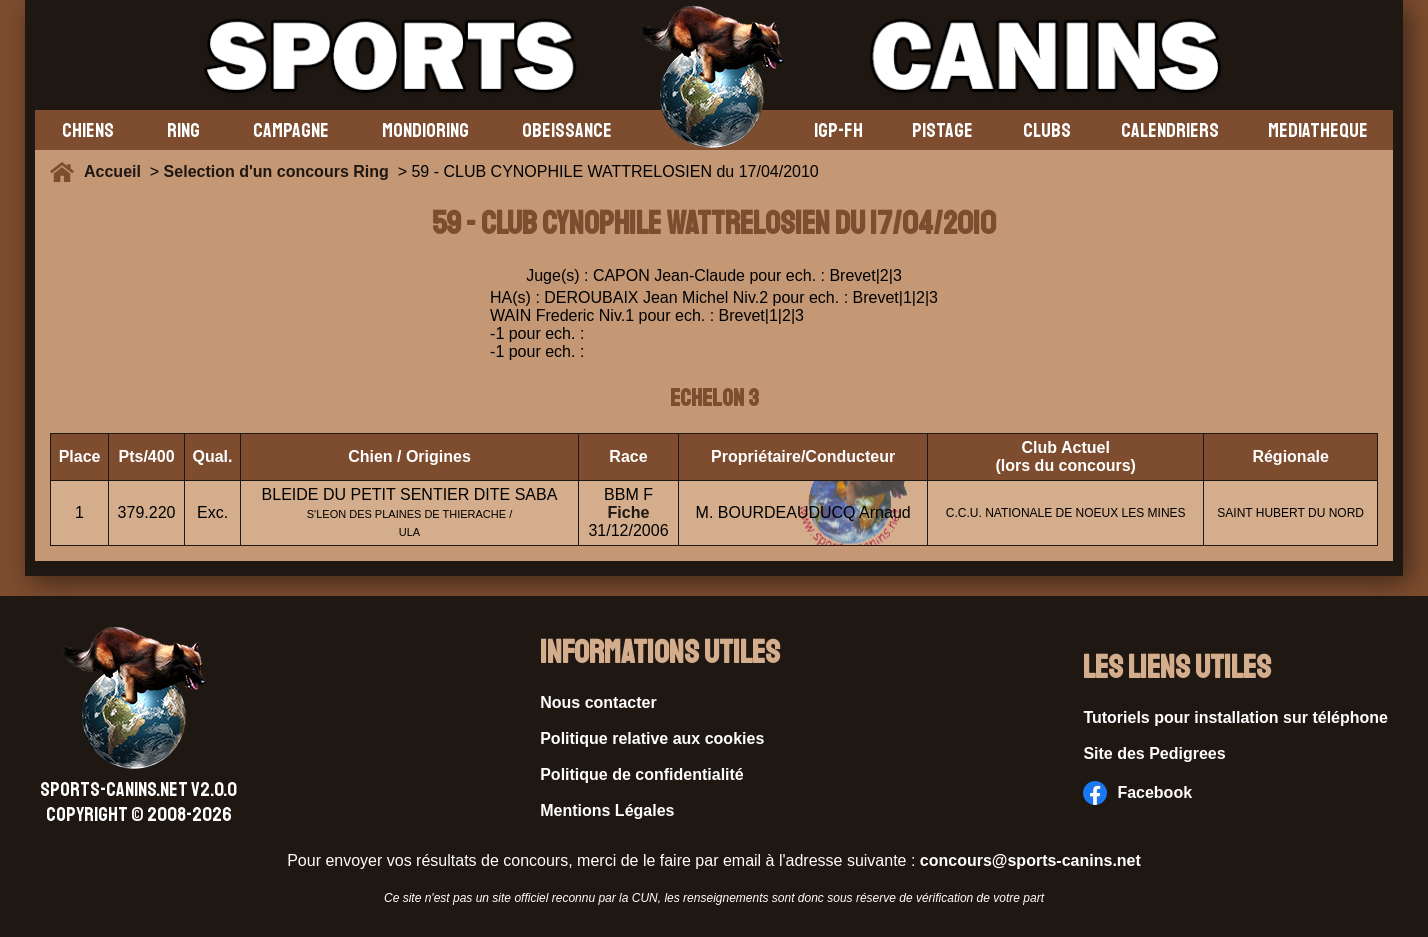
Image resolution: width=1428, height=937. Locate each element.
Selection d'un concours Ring (276, 171)
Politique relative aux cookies (652, 738)
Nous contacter (598, 702)
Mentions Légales (607, 810)
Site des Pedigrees (1154, 753)
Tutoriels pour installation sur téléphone (1235, 717)
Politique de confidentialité (642, 774)
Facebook (1137, 793)
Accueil (117, 171)
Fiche (629, 512)
